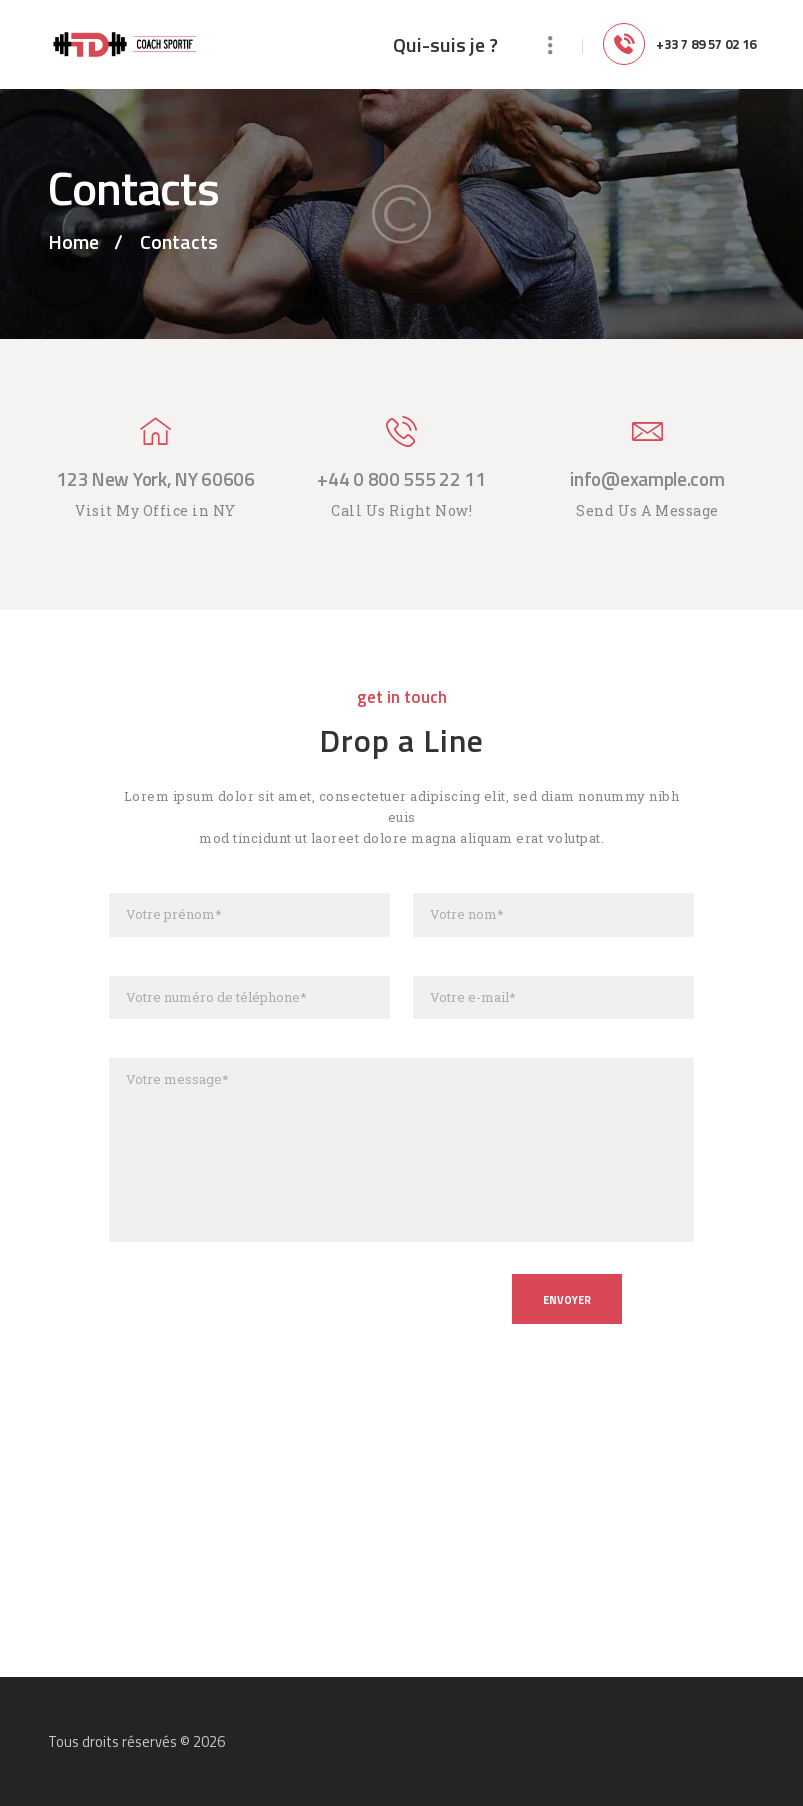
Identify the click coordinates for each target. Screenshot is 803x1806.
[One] (401, 1548)
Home (73, 242)
